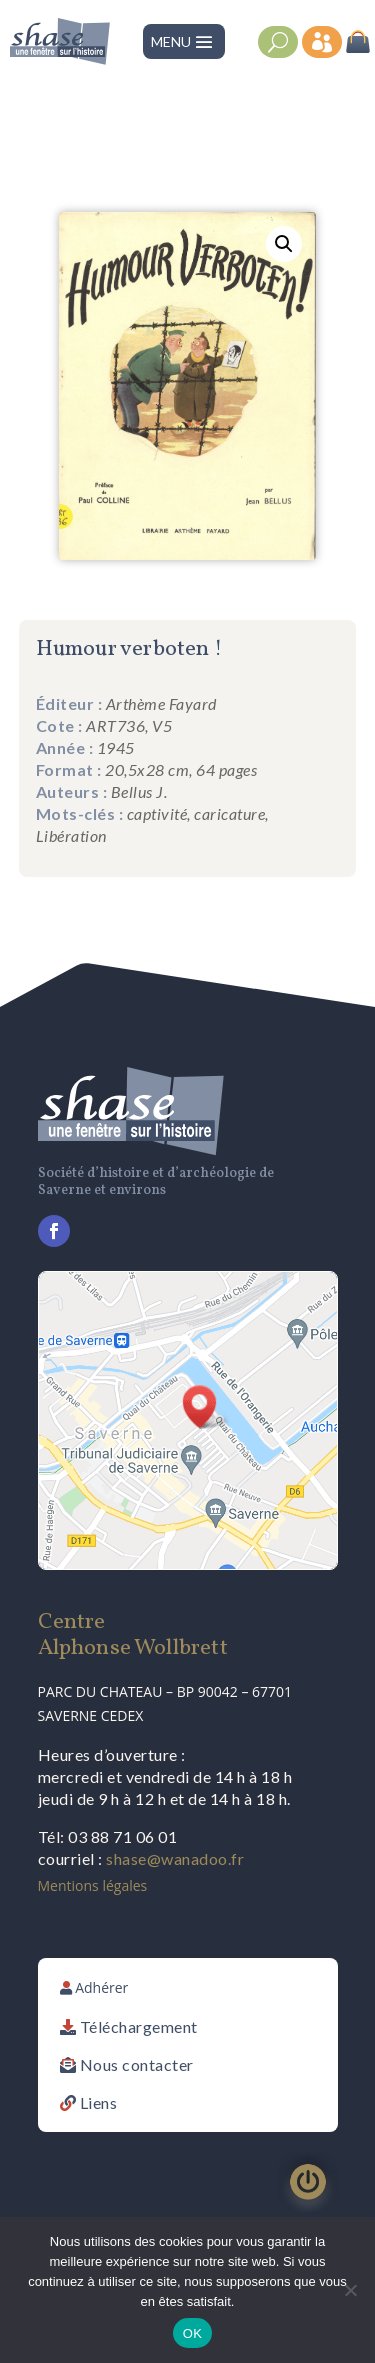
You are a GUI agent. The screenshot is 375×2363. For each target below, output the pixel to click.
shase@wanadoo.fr (175, 1858)
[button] (284, 244)
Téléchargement (139, 2026)
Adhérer (101, 1987)
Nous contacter (137, 2064)
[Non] (350, 2290)
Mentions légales (93, 1885)
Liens (99, 2102)
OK (192, 2333)
